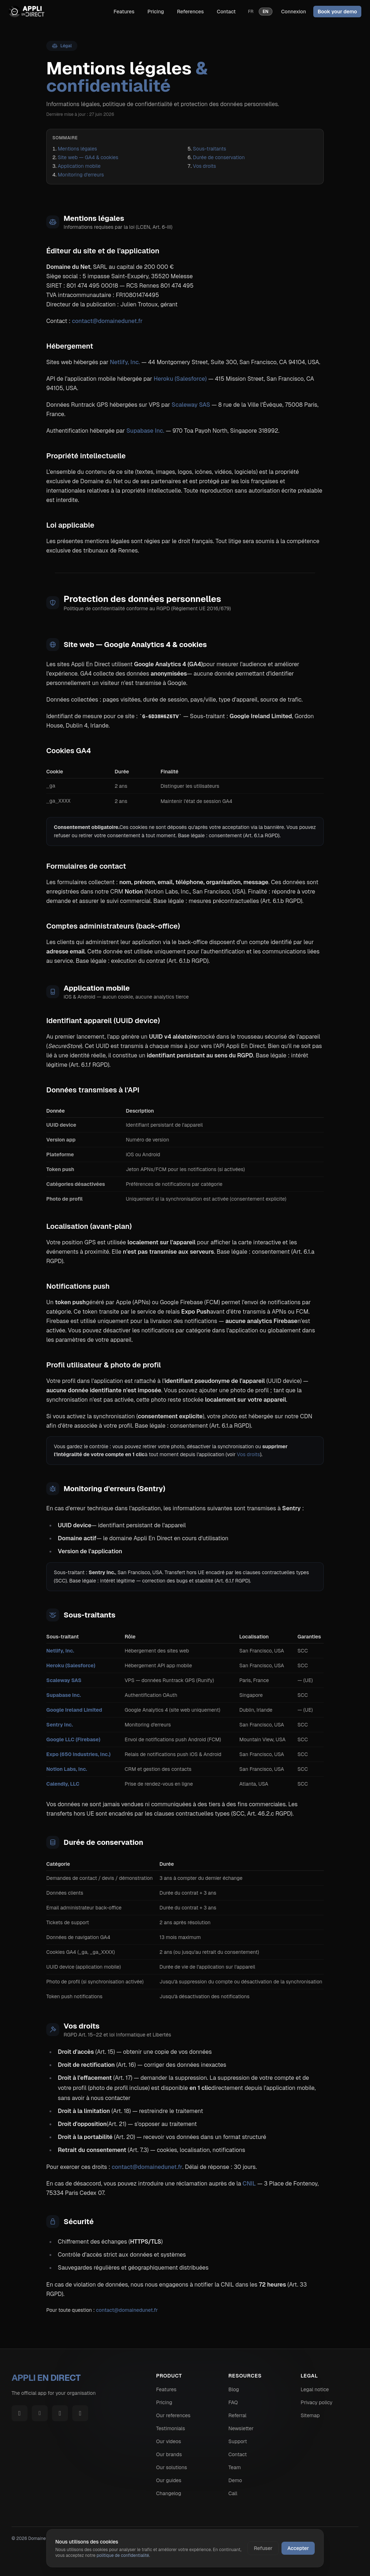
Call (232, 2493)
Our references (173, 2415)
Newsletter (241, 2428)
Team (234, 2467)
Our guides (168, 2480)
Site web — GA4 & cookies (88, 157)
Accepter (298, 2548)
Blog (233, 2389)
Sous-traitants (209, 148)
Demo (235, 2480)
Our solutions (171, 2467)
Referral (237, 2415)
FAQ (233, 2402)
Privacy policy (316, 2402)
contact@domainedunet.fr (107, 321)
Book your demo (337, 11)
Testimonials (170, 2428)
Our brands (169, 2454)
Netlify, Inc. (125, 362)
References (190, 11)
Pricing (155, 11)
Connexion (293, 11)
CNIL (249, 2183)
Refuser (263, 2548)
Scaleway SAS (191, 405)
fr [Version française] (250, 11)
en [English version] (265, 11)
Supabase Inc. (145, 431)
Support (237, 2441)
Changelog (168, 2493)
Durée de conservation (219, 157)
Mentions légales (77, 148)
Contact (226, 11)
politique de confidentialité (122, 2555)
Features (123, 11)
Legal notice (315, 2389)
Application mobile (79, 166)
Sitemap (310, 2415)
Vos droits (204, 166)
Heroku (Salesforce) (180, 379)
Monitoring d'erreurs (81, 174)
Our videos (168, 2441)
